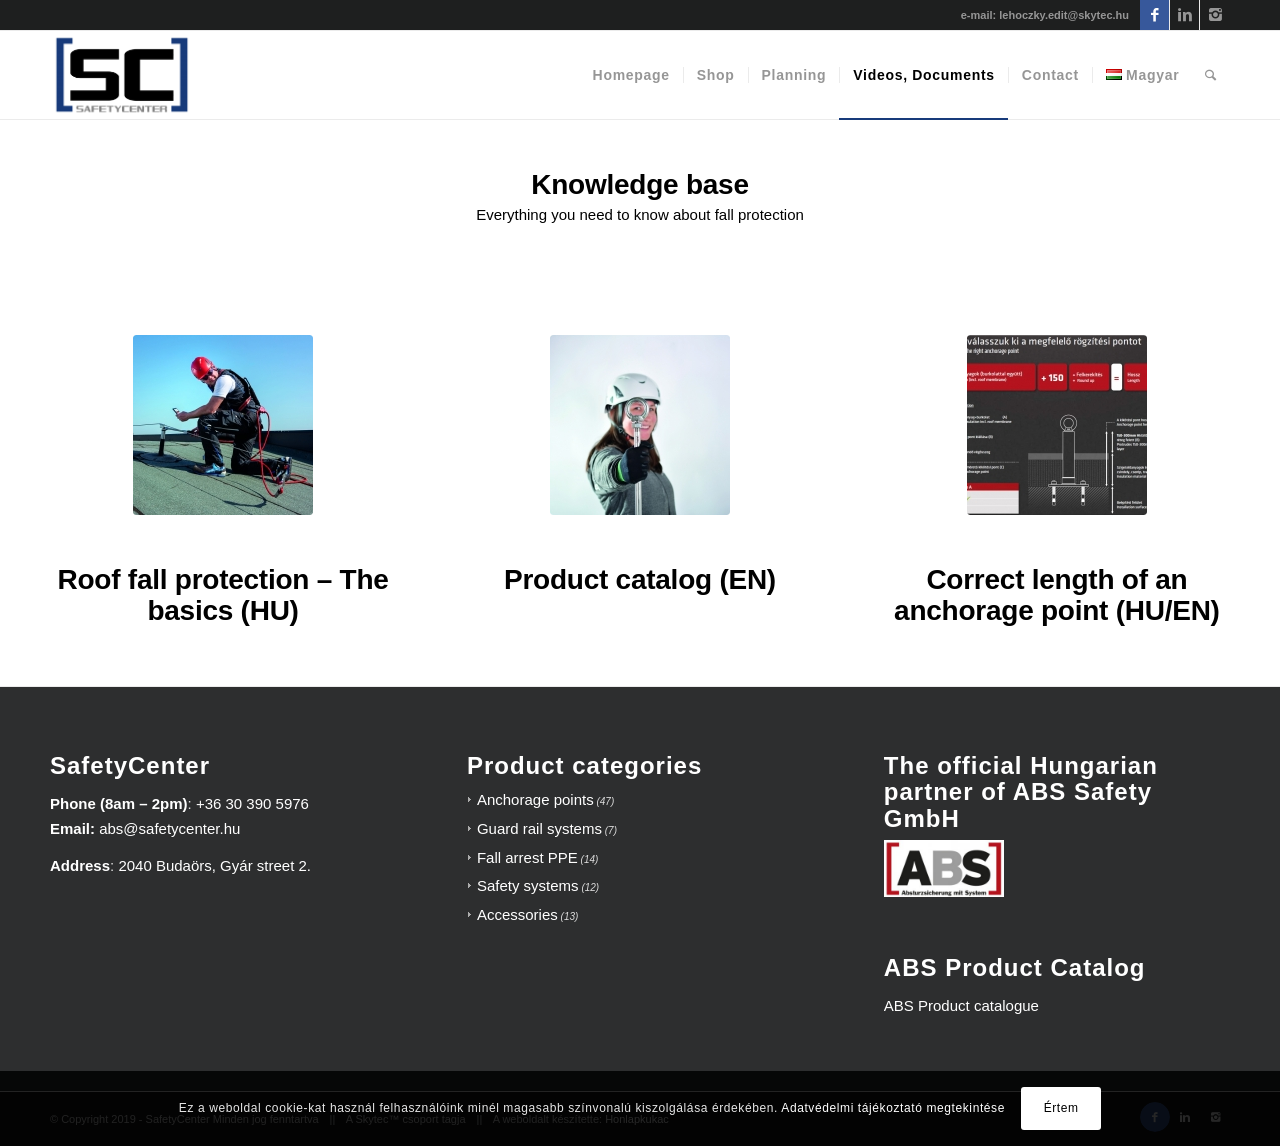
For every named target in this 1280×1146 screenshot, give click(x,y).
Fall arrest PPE (527, 857)
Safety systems (528, 885)
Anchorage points (535, 799)
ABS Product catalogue (961, 1005)
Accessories (517, 914)
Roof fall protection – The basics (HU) (223, 595)
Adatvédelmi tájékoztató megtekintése (893, 1108)
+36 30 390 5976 (252, 803)
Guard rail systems (539, 828)
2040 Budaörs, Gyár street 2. (214, 865)
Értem (1061, 1108)
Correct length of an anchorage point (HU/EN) (1057, 595)
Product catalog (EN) (640, 579)
